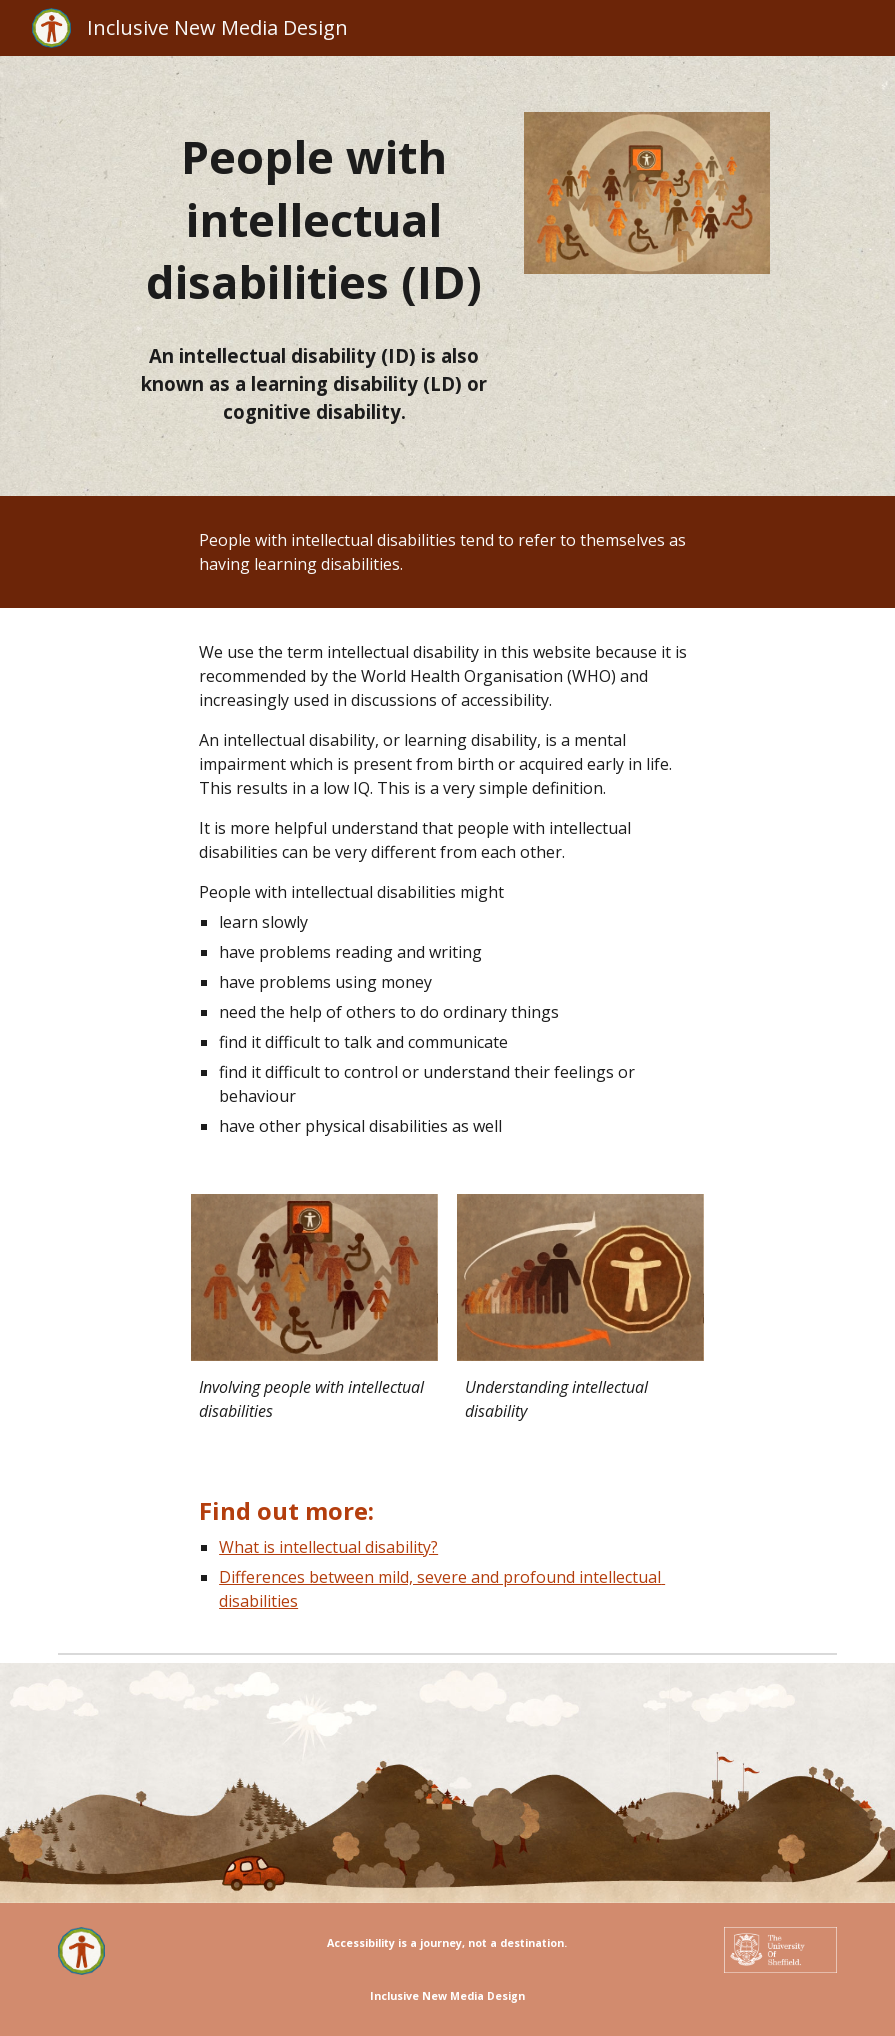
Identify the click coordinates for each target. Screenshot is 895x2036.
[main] (315, 220)
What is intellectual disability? (328, 1547)
